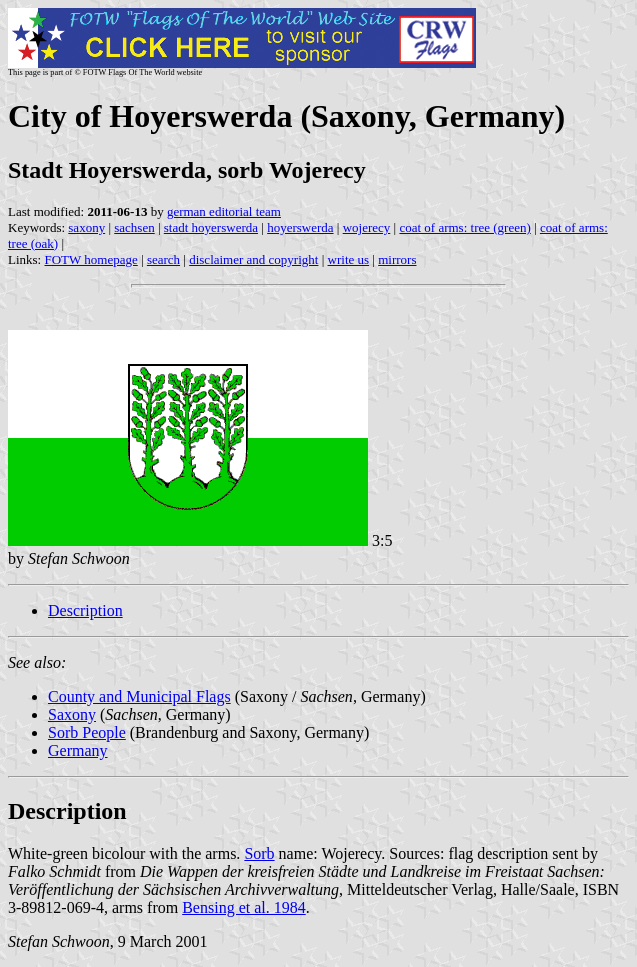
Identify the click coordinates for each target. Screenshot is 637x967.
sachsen (134, 227)
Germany (78, 750)
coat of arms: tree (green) (464, 227)
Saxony (72, 714)
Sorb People (87, 732)
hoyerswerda (300, 227)
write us (349, 259)
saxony (86, 227)
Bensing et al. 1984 (244, 907)
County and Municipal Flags (139, 696)
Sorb (259, 853)
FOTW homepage (90, 259)
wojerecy (367, 227)
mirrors (397, 259)
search (163, 259)
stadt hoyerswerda (211, 227)
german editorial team (224, 211)
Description (85, 610)
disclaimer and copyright (253, 259)
